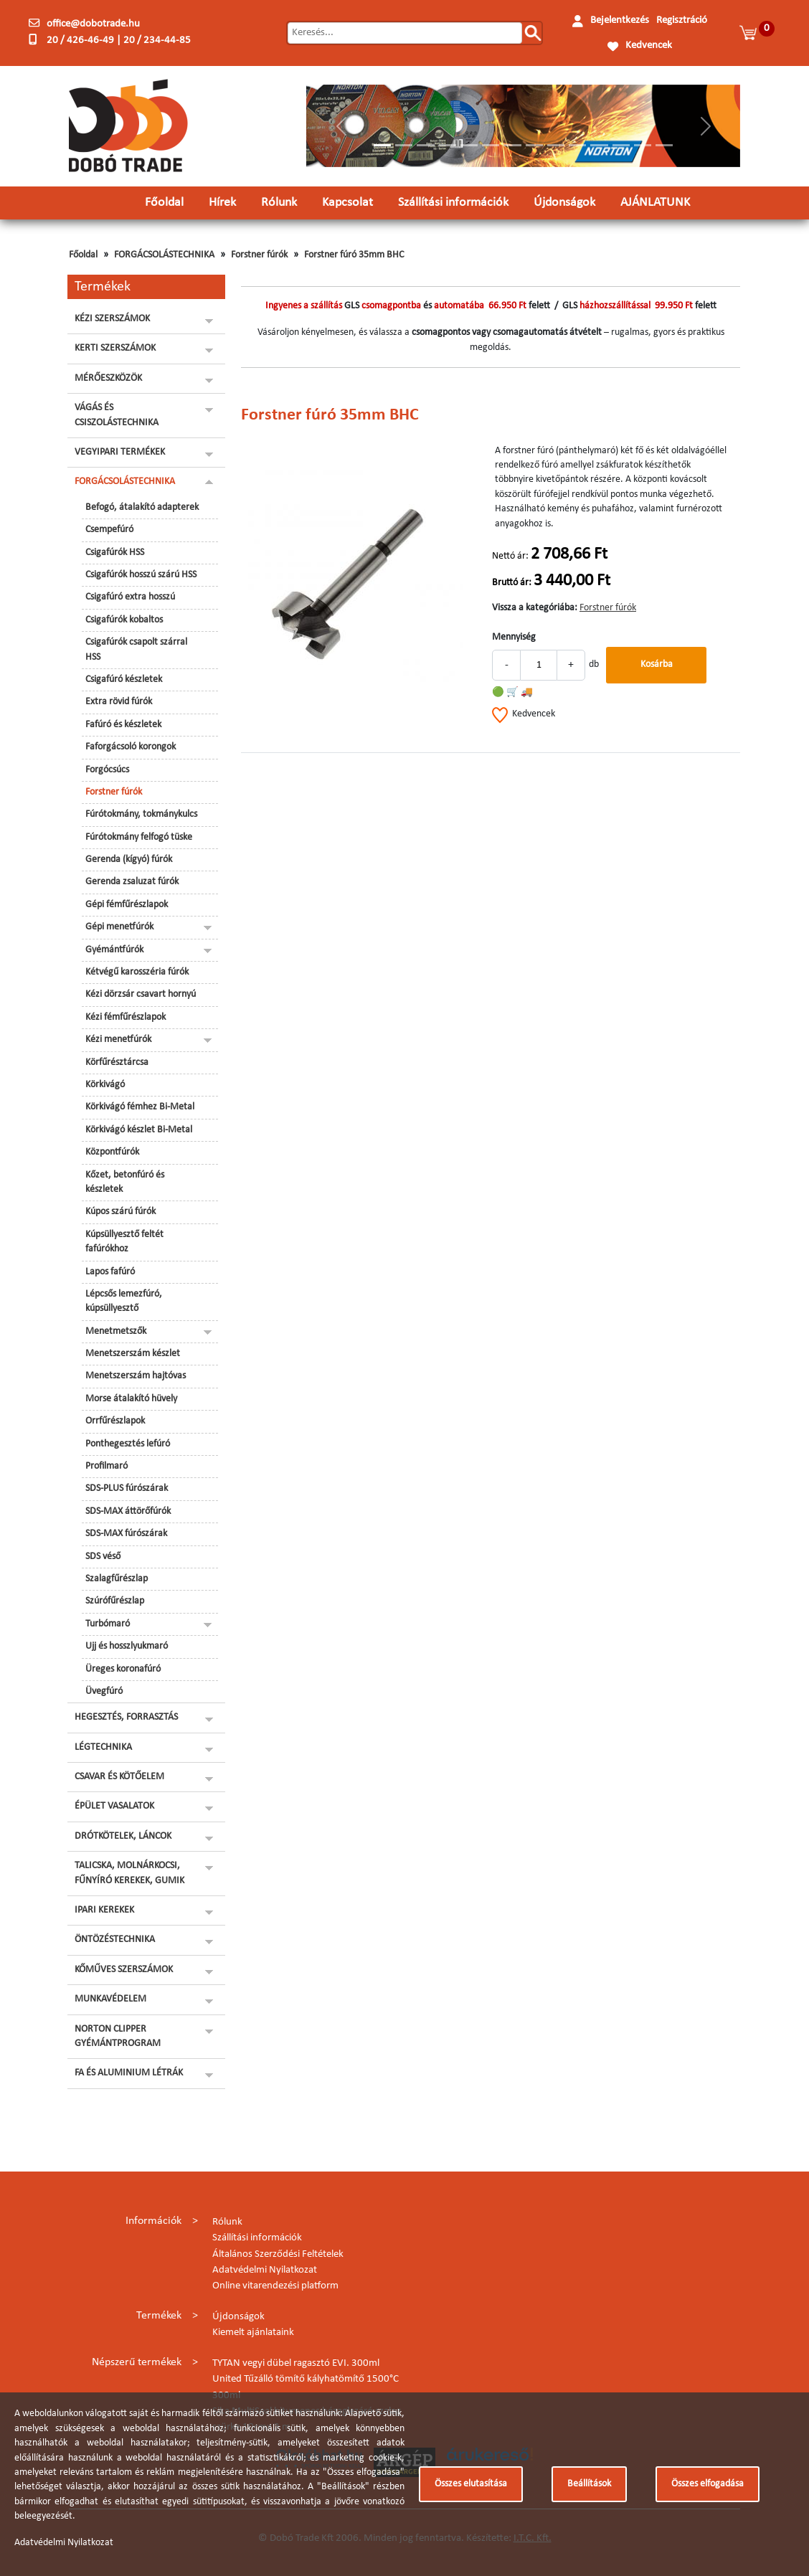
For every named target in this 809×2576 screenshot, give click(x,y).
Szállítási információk (453, 202)
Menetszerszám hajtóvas (135, 1376)
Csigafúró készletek (123, 679)
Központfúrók (112, 1152)
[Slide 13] (642, 145)
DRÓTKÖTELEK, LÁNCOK (123, 1836)
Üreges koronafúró (123, 1669)
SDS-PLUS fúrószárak (126, 1488)
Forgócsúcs (107, 770)
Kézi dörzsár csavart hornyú (140, 994)
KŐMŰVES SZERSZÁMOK (124, 1969)
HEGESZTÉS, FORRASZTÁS (126, 1717)
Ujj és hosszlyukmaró (126, 1646)
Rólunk (279, 202)
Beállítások (589, 2484)
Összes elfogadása (707, 2484)
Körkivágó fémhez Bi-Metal (139, 1107)
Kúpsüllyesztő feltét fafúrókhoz (124, 1242)
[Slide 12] (621, 145)
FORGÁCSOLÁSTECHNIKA (164, 255)
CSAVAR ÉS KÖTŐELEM (119, 1776)
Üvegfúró (104, 1691)
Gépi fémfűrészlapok (126, 904)
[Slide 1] (382, 145)
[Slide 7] (512, 145)
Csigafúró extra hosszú (130, 597)
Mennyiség (514, 637)
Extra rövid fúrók (118, 701)
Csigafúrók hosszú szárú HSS (141, 574)
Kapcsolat (347, 202)
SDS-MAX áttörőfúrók (128, 1511)
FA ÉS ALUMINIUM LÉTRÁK (129, 2073)
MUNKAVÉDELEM (110, 1999)
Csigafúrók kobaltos (124, 620)
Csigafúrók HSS (114, 552)
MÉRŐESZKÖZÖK (108, 378)
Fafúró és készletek (123, 724)
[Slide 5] (469, 145)
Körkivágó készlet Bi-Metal (138, 1130)
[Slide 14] (664, 145)
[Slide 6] (490, 145)
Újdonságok (564, 202)
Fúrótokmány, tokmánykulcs (141, 814)
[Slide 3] (425, 145)
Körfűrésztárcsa (116, 1062)
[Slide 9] (555, 145)
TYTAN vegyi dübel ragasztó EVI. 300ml (295, 2363)
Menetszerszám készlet (132, 1353)
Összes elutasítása (471, 2484)
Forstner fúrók (259, 255)
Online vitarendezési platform (275, 2286)
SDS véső (102, 1556)
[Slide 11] (598, 145)
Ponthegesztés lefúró (127, 1444)
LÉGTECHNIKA (103, 1747)
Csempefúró (109, 529)
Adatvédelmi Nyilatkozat (264, 2270)
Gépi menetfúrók (119, 927)
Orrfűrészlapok (115, 1421)
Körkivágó (105, 1084)
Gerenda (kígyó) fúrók (128, 859)
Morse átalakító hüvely (131, 1398)
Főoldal (164, 202)
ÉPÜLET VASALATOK (114, 1806)
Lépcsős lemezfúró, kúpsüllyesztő (123, 1301)
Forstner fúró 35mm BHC (354, 255)
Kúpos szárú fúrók (120, 1211)
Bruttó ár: (511, 582)
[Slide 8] (534, 145)
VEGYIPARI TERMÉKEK (120, 452)
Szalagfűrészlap (116, 1578)
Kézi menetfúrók (118, 1039)
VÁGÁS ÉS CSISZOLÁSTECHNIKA (117, 415)
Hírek (222, 202)
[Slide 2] (403, 145)
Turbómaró (107, 1624)
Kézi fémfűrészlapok (125, 1017)
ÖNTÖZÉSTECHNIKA (115, 1939)
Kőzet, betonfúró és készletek (124, 1182)
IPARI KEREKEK (104, 1910)
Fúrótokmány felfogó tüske (138, 837)
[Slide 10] (577, 145)
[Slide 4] (447, 145)
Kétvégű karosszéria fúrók (137, 972)
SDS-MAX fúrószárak (126, 1533)
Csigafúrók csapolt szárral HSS (136, 649)
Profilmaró (106, 1466)
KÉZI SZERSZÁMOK (112, 318)
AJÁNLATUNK (655, 202)
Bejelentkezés (619, 20)
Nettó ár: (510, 556)
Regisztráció (681, 20)
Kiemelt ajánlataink (253, 2332)
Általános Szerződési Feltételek (278, 2254)
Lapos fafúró (110, 1272)
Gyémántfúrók (114, 950)
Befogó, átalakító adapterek (142, 507)
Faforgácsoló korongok (130, 747)
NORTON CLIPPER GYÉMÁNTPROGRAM (118, 2036)
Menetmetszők (115, 1331)
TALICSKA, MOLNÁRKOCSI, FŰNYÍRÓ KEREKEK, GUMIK (129, 1873)
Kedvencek (648, 45)
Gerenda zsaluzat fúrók (132, 881)
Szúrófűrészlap (114, 1601)
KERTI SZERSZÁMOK (115, 348)
